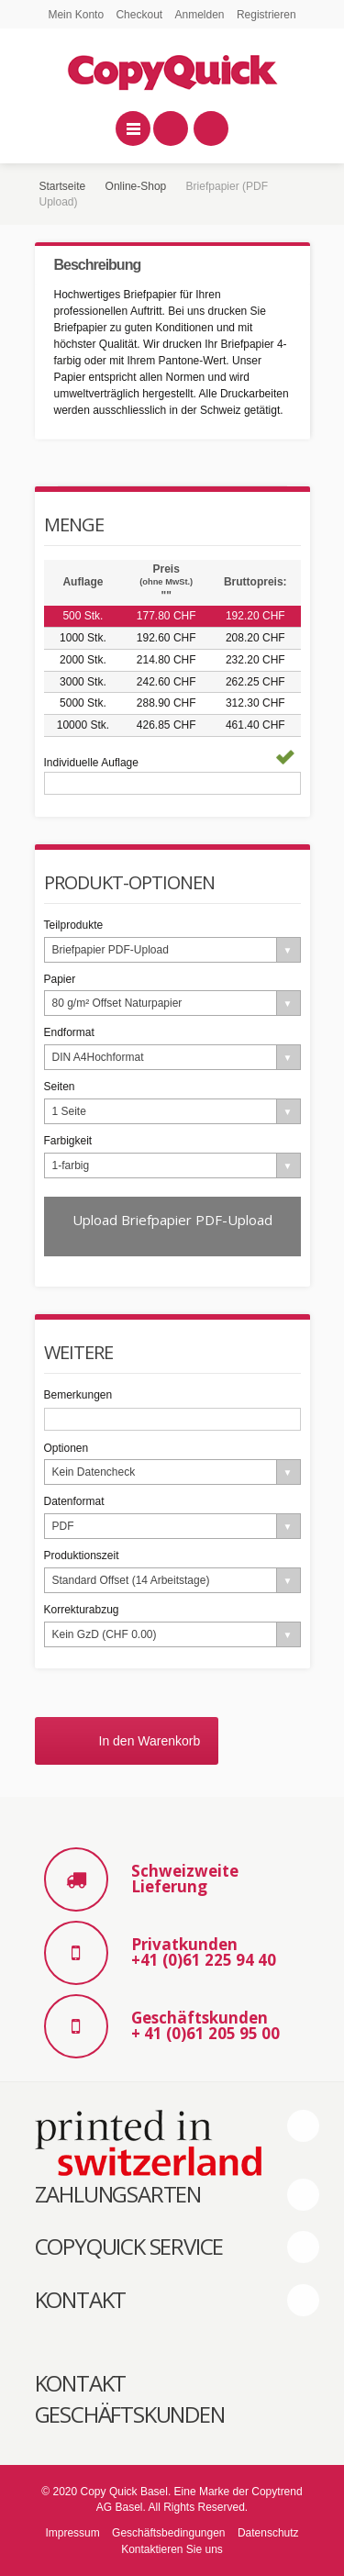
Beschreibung (97, 265)
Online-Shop (136, 186)
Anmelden (200, 14)
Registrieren (266, 14)
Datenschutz (268, 2532)
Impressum (72, 2532)
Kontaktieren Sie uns (172, 2549)
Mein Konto (76, 14)
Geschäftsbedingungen (168, 2532)
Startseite (62, 186)
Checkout (139, 14)
